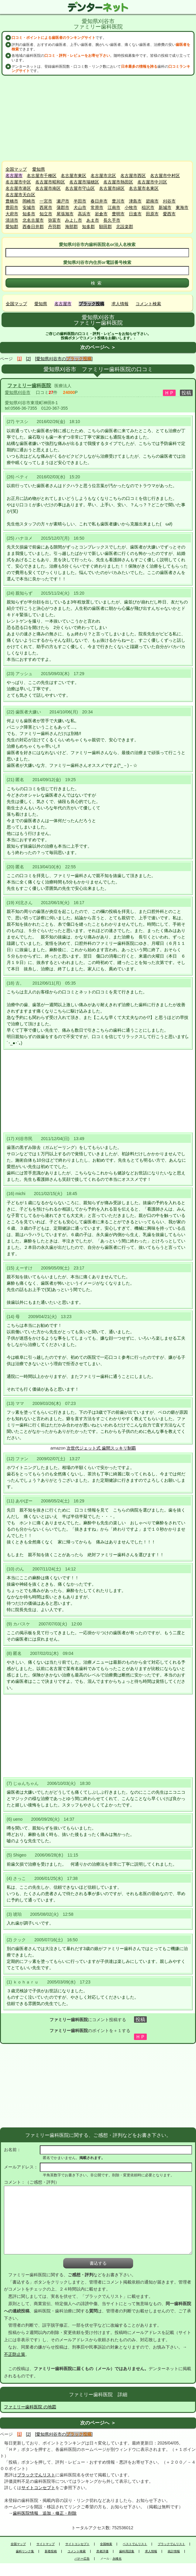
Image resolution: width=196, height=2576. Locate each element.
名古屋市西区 (133, 175)
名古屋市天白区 (20, 194)
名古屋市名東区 (144, 188)
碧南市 (152, 201)
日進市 (135, 213)
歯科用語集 (126, 2551)
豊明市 (118, 213)
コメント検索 (148, 303)
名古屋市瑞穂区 (84, 181)
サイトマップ (45, 2544)
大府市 (11, 213)
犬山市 (80, 207)
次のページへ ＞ (97, 347)
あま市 (92, 220)
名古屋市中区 (18, 181)
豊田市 (11, 207)
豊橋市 (11, 201)
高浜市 (84, 213)
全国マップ (16, 169)
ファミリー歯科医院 (29, 385)
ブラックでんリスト (36, 2474)
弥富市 (54, 220)
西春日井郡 (33, 226)
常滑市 (97, 207)
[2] (28, 358)
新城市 (165, 207)
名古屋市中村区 (165, 175)
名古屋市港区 (18, 188)
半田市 (80, 201)
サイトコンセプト (38, 2487)
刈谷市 (169, 201)
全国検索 (106, 2544)
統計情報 (174, 2551)
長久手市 (111, 220)
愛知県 (38, 169)
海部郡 (71, 226)
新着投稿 (51, 2551)
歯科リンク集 (25, 2551)
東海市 (182, 207)
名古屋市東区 (73, 175)
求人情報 (120, 303)
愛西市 (169, 213)
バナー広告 (82, 2558)
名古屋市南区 (48, 188)
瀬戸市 (63, 201)
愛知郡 (11, 226)
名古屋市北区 (103, 175)
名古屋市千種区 (42, 175)
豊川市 (118, 201)
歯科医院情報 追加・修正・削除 (45, 2513)
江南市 (114, 207)
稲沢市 (148, 207)
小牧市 (131, 207)
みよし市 (73, 220)
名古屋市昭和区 (50, 181)
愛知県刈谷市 (17, 392)
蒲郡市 (63, 207)
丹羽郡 (54, 226)
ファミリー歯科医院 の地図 (30, 2407)
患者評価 (102, 2551)
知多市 (28, 213)
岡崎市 (28, 201)
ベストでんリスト (135, 2544)
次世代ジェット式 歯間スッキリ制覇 (101, 1448)
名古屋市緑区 (112, 188)
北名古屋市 (33, 220)
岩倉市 (101, 213)
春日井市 (99, 201)
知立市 (46, 213)
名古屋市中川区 (152, 181)
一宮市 (46, 201)
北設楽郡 (124, 226)
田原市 (152, 213)
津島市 (135, 201)
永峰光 (117, 2558)
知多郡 (88, 226)
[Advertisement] (98, 118)
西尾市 (46, 207)
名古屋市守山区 (80, 188)
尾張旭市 (65, 213)
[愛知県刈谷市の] (64, 358)
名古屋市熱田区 (118, 181)
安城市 (28, 207)
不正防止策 (14, 2354)
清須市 (11, 220)
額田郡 (105, 226)
